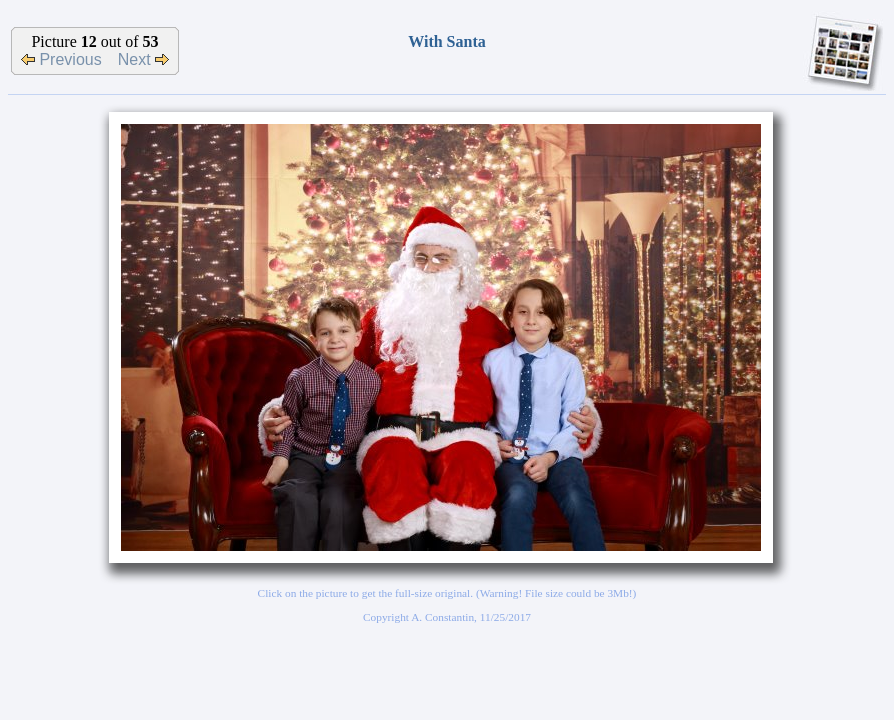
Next (143, 59)
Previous (61, 59)
